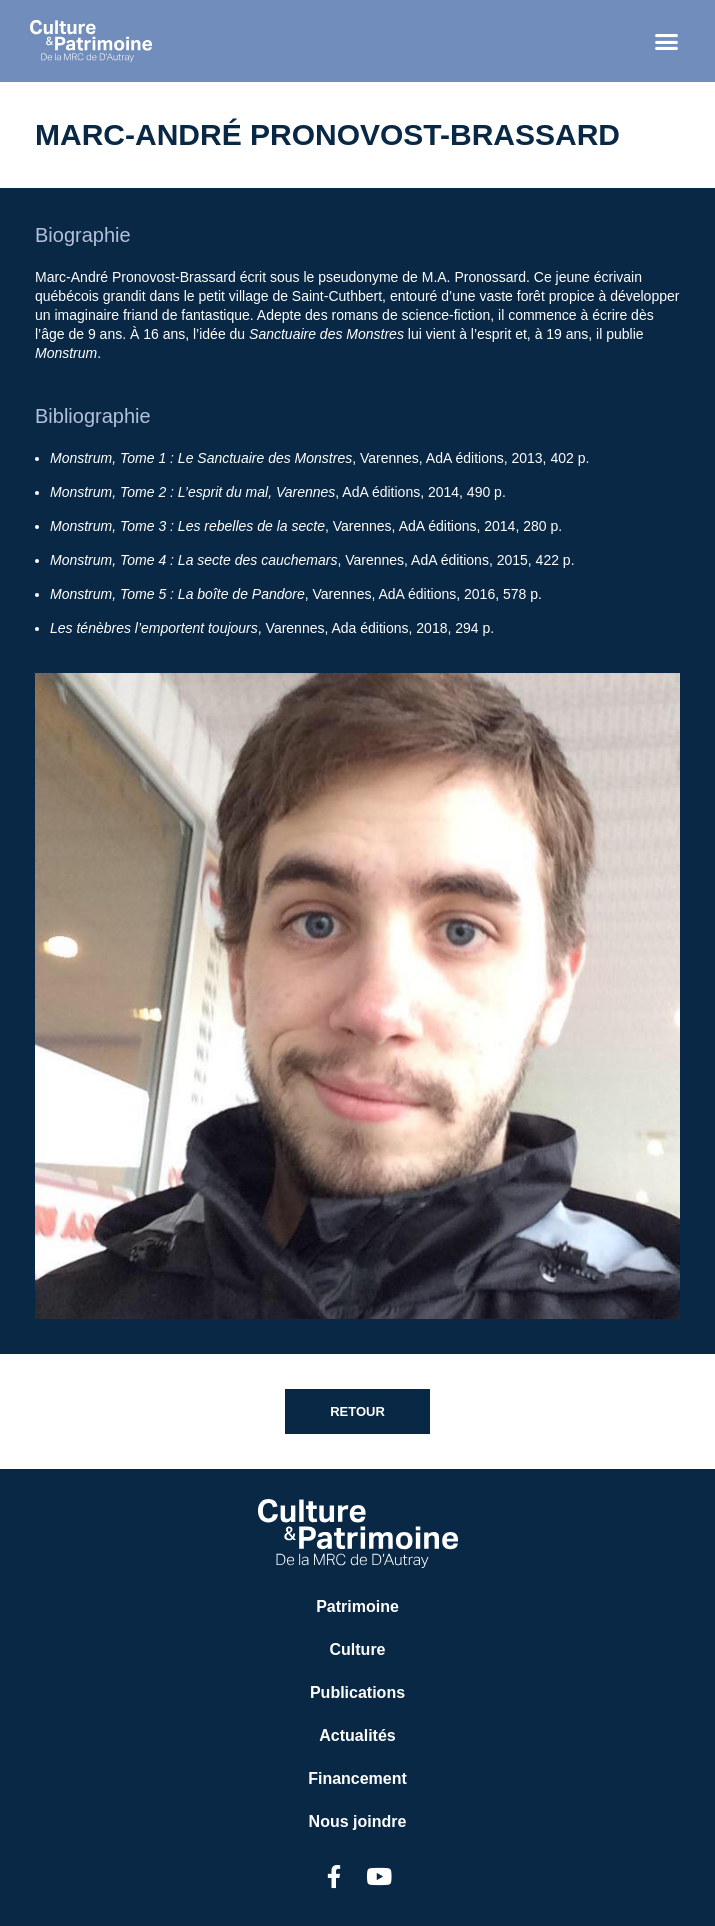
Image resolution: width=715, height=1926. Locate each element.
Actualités (357, 1735)
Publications (357, 1692)
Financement (357, 1778)
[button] (667, 41)
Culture (358, 1649)
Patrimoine (357, 1606)
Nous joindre (358, 1821)
